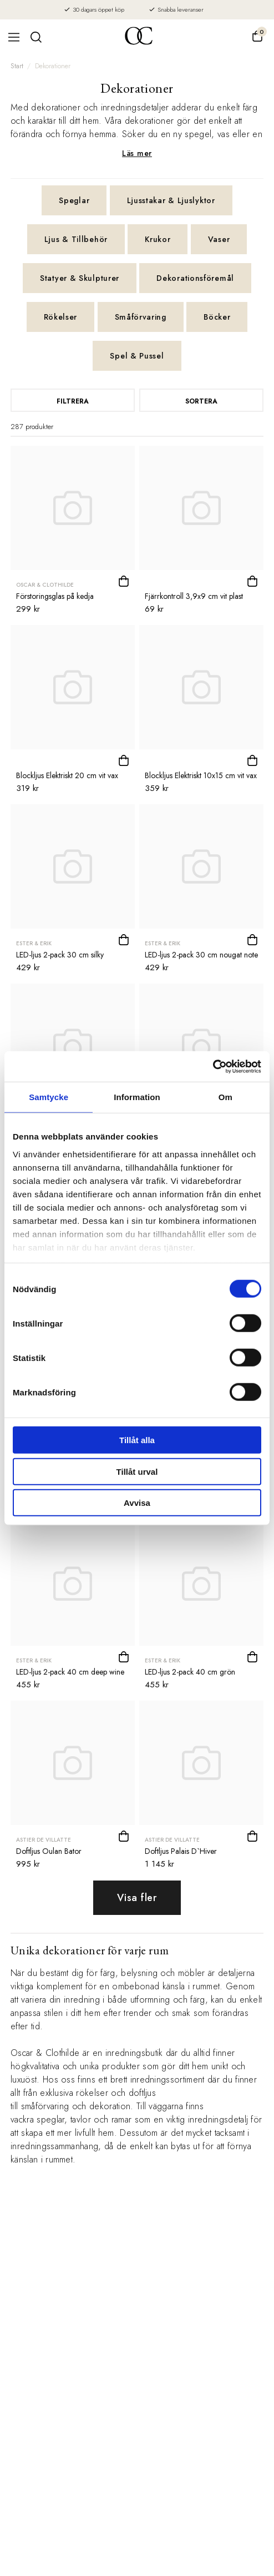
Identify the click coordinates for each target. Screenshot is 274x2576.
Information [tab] (137, 1097)
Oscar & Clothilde (45, 585)
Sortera (201, 401)
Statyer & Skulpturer (79, 278)
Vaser (219, 239)
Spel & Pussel (137, 355)
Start (17, 66)
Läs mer (137, 153)
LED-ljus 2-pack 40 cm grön (190, 1671)
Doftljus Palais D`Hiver (181, 1851)
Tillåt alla (137, 1440)
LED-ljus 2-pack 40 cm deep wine (70, 1671)
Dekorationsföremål (195, 278)
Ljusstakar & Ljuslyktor (171, 200)
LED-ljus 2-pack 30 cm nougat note (201, 954)
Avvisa (137, 1503)
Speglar (74, 200)
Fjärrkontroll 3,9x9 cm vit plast (194, 596)
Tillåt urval (137, 1471)
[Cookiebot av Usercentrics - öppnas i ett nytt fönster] (212, 1066)
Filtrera (73, 401)
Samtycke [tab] (48, 1097)
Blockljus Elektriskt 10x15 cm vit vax (201, 775)
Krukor (157, 239)
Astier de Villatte (43, 1840)
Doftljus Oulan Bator (49, 1851)
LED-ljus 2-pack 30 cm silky (60, 954)
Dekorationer (52, 66)
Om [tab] (225, 1097)
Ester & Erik (34, 943)
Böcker (217, 316)
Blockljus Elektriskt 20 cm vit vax (67, 775)
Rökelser (61, 316)
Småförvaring (140, 316)
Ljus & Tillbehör (76, 239)
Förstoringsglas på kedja (55, 596)
